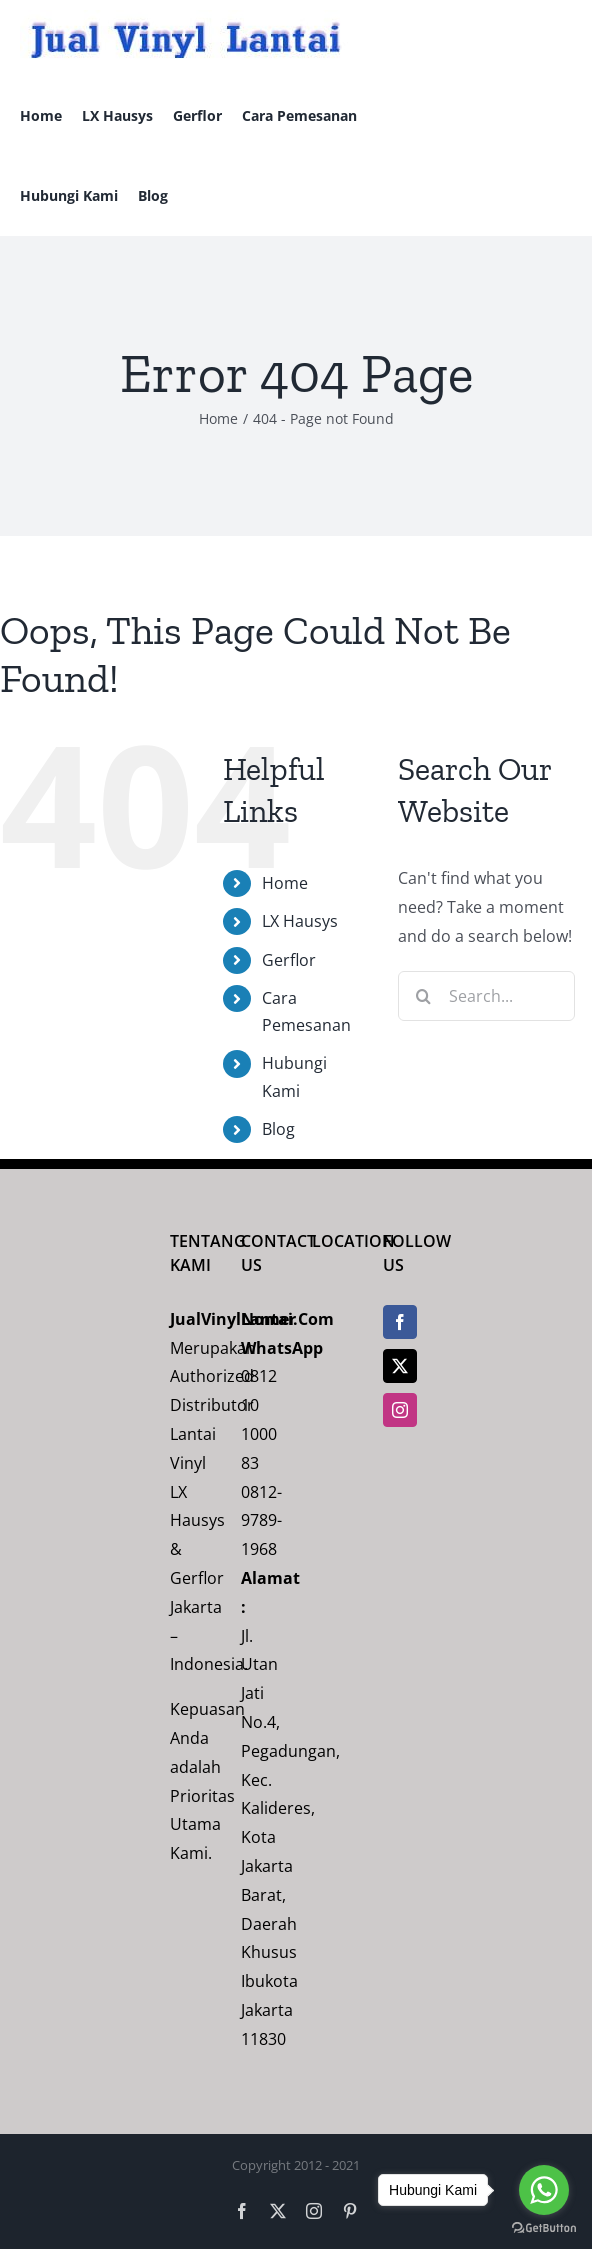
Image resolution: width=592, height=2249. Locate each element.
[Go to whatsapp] (544, 2190)
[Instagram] (400, 1410)
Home (285, 883)
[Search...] (486, 996)
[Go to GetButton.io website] (544, 2228)
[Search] (423, 996)
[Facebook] (400, 1322)
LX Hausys (300, 921)
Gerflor (289, 960)
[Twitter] (400, 1366)
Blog (278, 1129)
